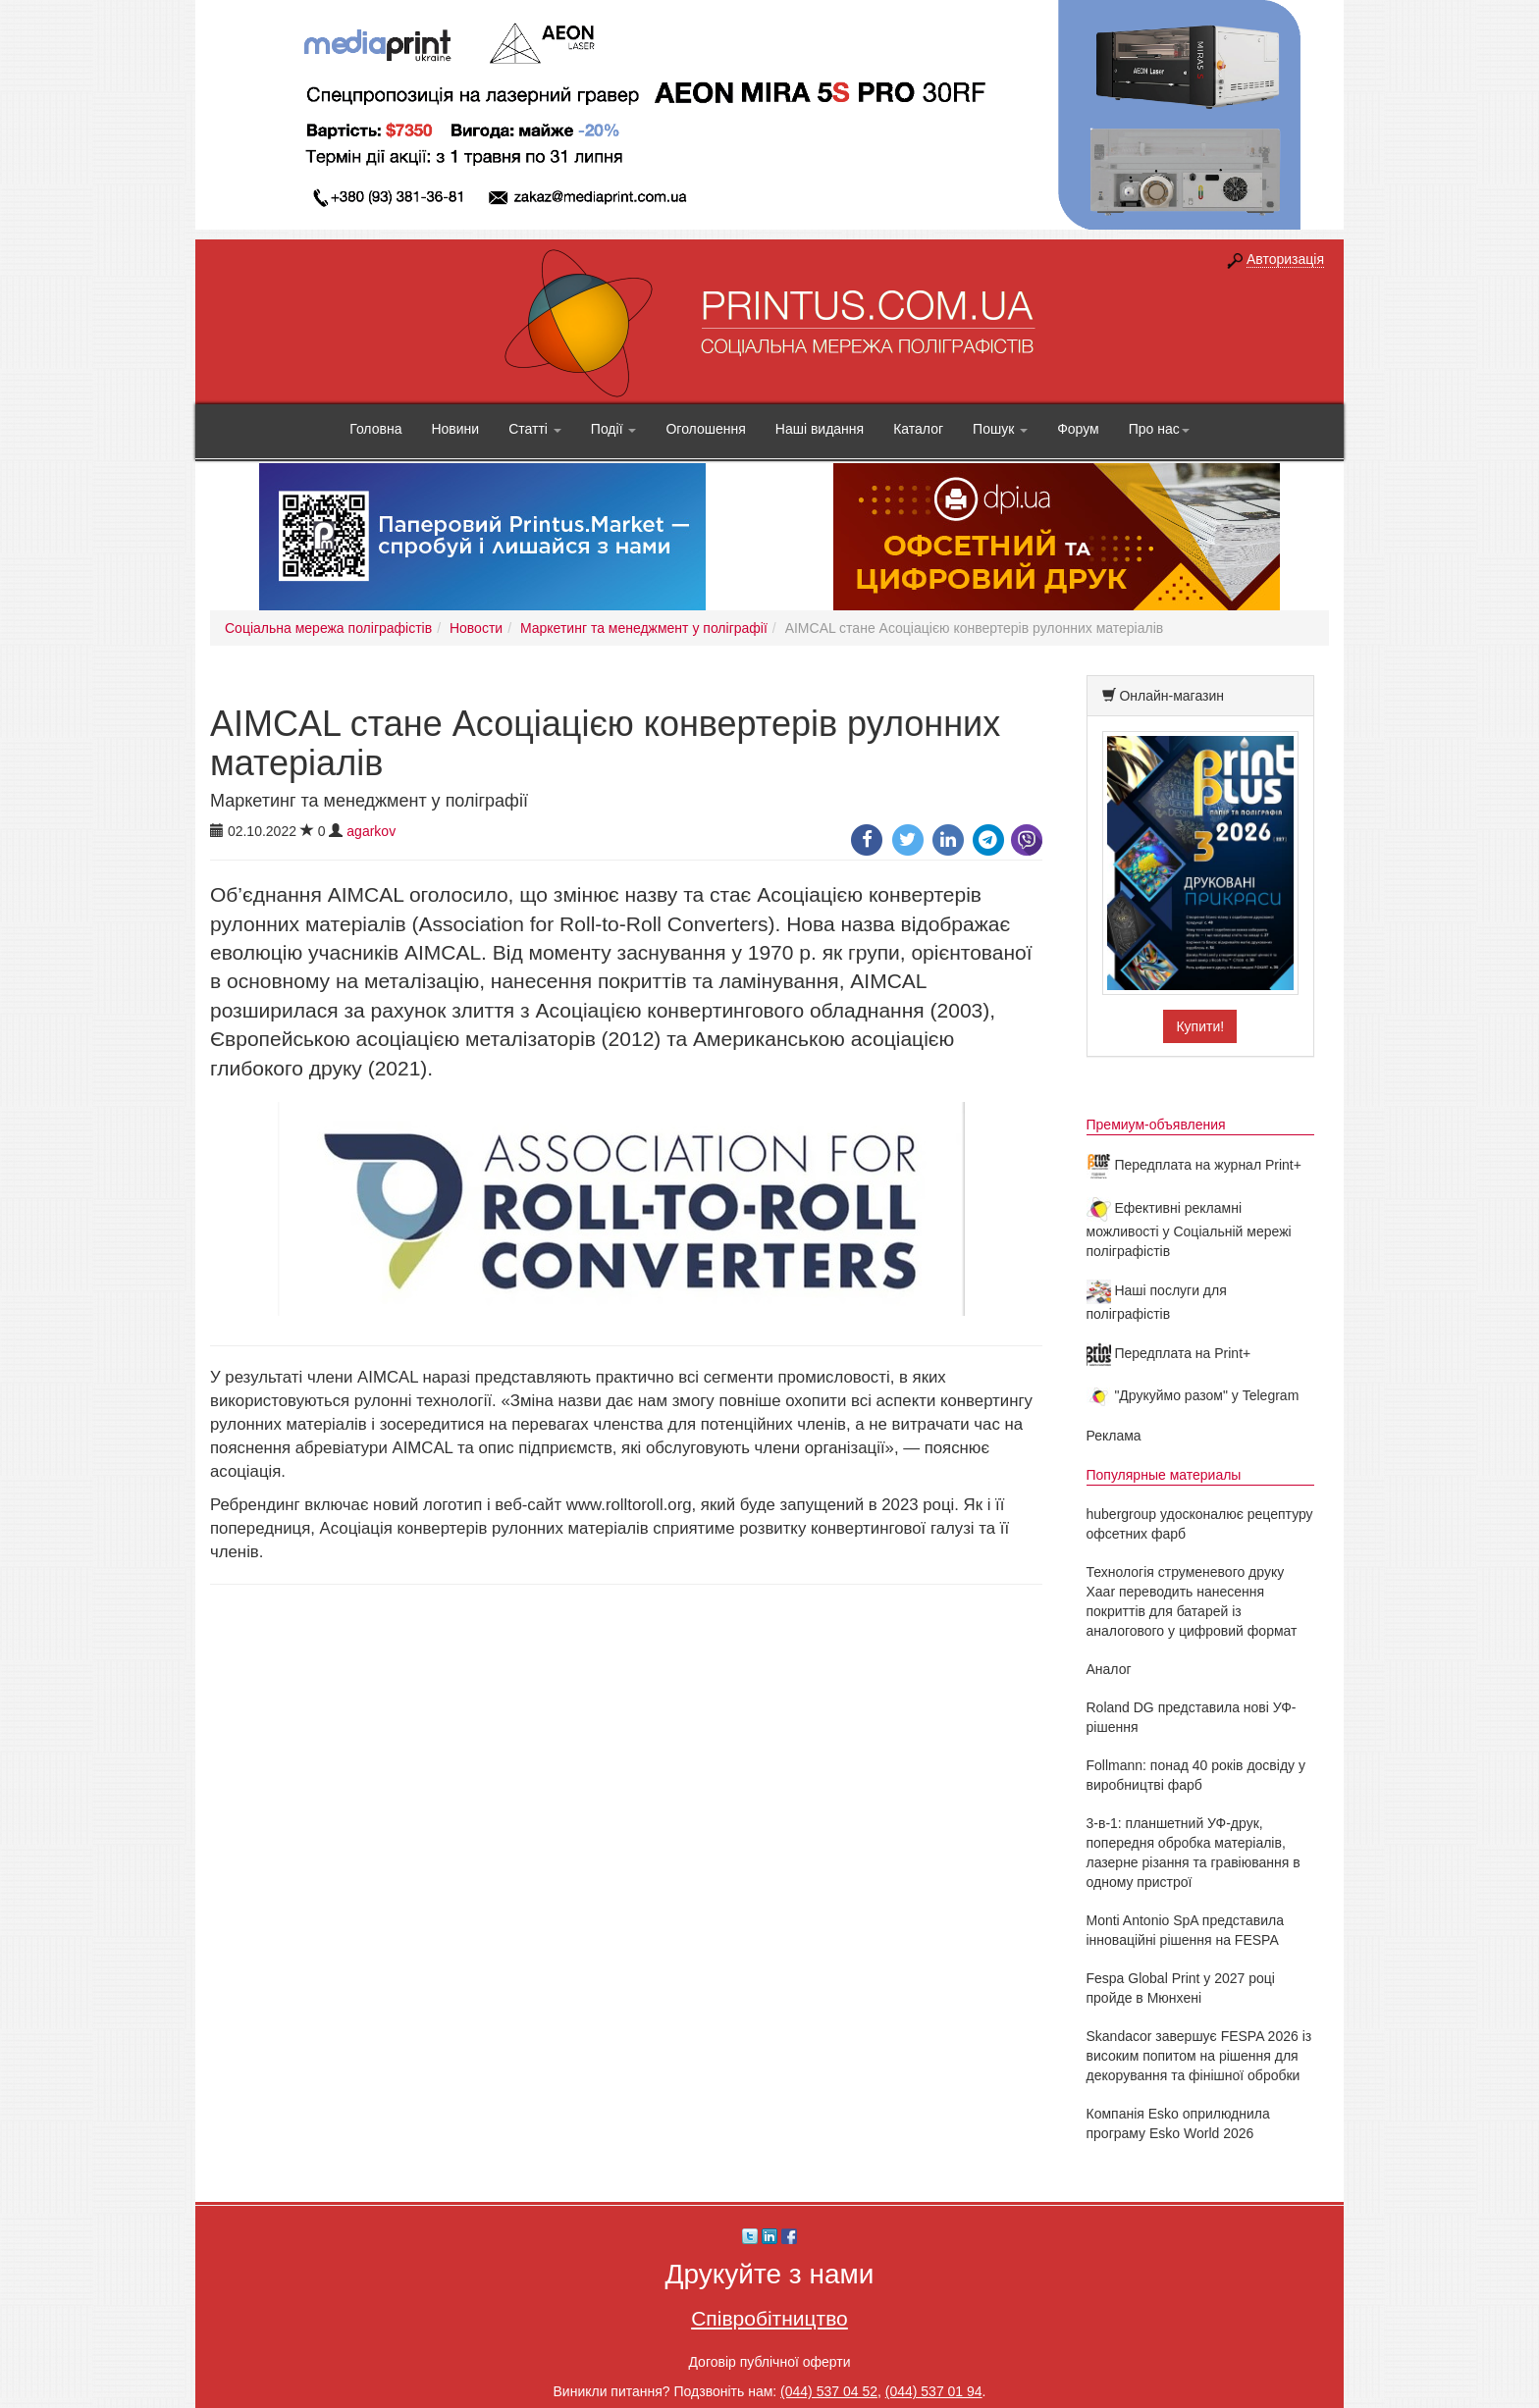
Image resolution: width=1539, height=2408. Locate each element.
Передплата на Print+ (1169, 1353)
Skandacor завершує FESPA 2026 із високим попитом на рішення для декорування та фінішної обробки (1199, 2055)
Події (614, 429)
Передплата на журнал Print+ (1194, 1165)
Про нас (1159, 429)
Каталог (918, 429)
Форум (1078, 429)
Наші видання (819, 429)
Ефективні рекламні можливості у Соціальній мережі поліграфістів (1189, 1229)
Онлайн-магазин (1171, 696)
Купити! (1200, 1026)
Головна (375, 429)
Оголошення (705, 429)
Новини (455, 429)
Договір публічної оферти (769, 2362)
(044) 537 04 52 (828, 2391)
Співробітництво (769, 2318)
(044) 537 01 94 (933, 2391)
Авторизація (1285, 259)
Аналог (1109, 1669)
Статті (534, 429)
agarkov (371, 831)
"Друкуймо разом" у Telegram (1193, 1395)
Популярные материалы (1164, 1475)
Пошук (1000, 429)
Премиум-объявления (1156, 1124)
